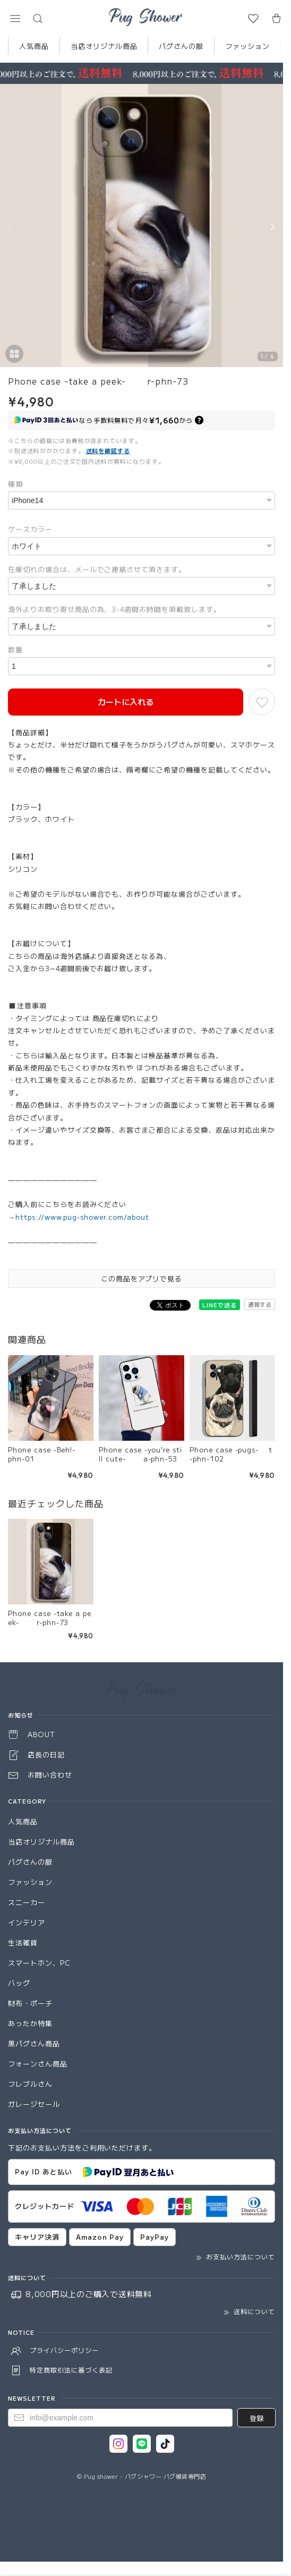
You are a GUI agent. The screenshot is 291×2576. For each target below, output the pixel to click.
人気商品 (34, 46)
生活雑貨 (23, 1942)
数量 (15, 649)
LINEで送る (219, 1304)
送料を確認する (108, 450)
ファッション (247, 46)
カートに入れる (125, 701)
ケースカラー (30, 529)
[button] (15, 18)
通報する (259, 1304)
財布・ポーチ (30, 2003)
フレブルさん (30, 2084)
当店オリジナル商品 (104, 46)
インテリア (26, 1922)
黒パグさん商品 (34, 2043)
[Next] (272, 226)
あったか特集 (30, 2023)
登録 (256, 2418)
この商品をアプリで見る (142, 1278)
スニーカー (26, 1902)
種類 (15, 484)
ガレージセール (34, 2104)
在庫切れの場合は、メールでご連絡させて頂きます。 (97, 569)
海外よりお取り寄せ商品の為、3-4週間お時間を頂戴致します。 (114, 609)
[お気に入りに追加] (261, 701)
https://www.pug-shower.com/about (82, 1217)
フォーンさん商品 (37, 2064)
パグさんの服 (181, 46)
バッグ (19, 1983)
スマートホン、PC (39, 1963)
